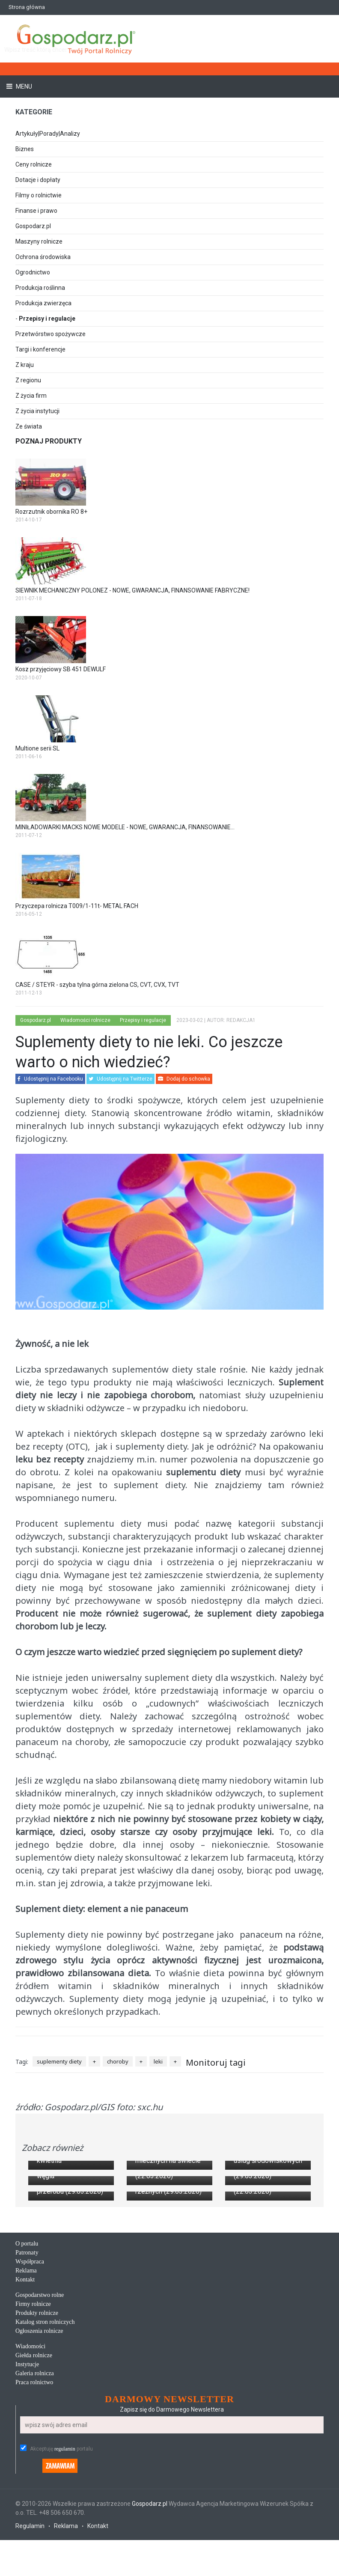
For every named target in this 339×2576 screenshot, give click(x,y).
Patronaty (27, 2376)
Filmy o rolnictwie (38, 195)
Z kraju (24, 364)
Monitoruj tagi (216, 2062)
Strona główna (27, 7)
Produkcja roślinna (40, 287)
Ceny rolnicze (33, 164)
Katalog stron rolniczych (44, 2446)
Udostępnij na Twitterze (120, 1079)
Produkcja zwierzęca (43, 303)
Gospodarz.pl (33, 226)
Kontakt (25, 2403)
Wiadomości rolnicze (85, 1020)
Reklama (26, 2394)
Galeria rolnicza (34, 2497)
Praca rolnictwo (34, 2506)
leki (158, 2061)
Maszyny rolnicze (38, 241)
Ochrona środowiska (43, 256)
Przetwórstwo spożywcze (50, 334)
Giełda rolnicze (33, 2479)
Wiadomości (30, 2470)
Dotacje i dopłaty (37, 179)
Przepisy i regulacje (47, 318)
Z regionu (28, 380)
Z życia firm (31, 395)
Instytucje (27, 2488)
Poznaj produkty (48, 441)
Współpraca (29, 2385)
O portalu (26, 2368)
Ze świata (28, 426)
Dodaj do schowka (184, 1079)
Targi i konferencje (40, 349)
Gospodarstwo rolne (39, 2419)
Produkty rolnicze (36, 2437)
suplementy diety (59, 2061)
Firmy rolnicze (33, 2428)
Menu (23, 86)
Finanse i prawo (36, 210)
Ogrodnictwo (32, 272)
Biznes (24, 149)
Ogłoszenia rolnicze (39, 2455)
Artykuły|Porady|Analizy (47, 133)
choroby (117, 2061)
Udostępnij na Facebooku (50, 1079)
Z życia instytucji (37, 411)
